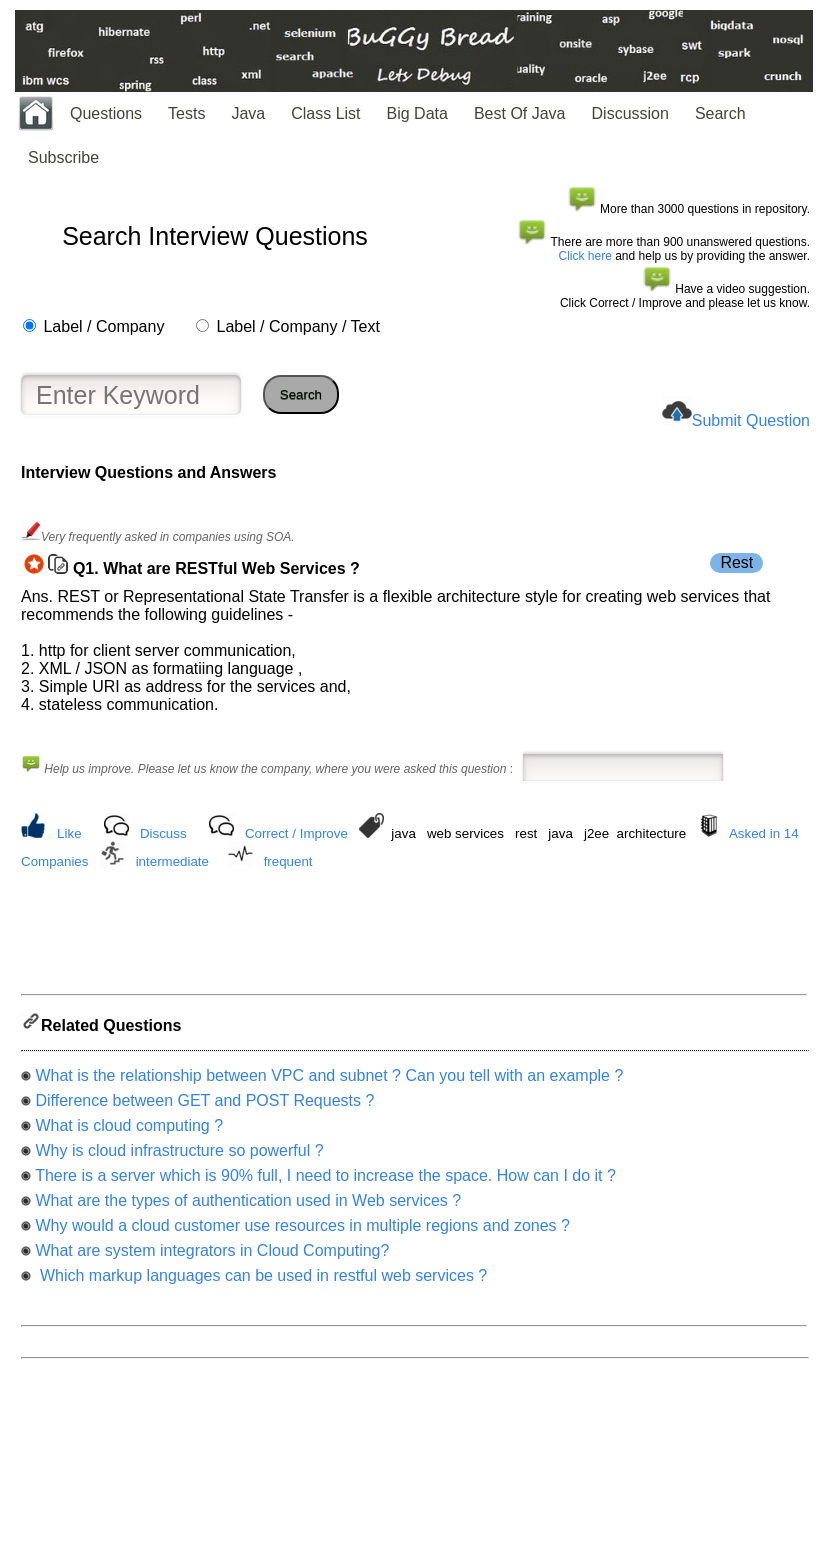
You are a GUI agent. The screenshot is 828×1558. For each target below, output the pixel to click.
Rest (736, 562)
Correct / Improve (296, 833)
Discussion (630, 113)
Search (720, 113)
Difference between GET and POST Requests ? (204, 1106)
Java (248, 113)
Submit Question (751, 420)
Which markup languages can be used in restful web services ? (261, 1281)
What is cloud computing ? (129, 1131)
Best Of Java (520, 113)
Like (69, 833)
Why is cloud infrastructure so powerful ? (179, 1156)
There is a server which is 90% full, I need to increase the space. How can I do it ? (325, 1181)
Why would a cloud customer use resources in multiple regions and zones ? (302, 1231)
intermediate (172, 861)
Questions (106, 113)
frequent (288, 861)
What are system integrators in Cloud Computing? (212, 1256)
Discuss (163, 833)
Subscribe (63, 157)
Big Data (417, 113)
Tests (186, 113)
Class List (325, 113)
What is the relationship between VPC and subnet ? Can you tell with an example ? (329, 1081)
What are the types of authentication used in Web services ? (248, 1206)
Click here (585, 256)
